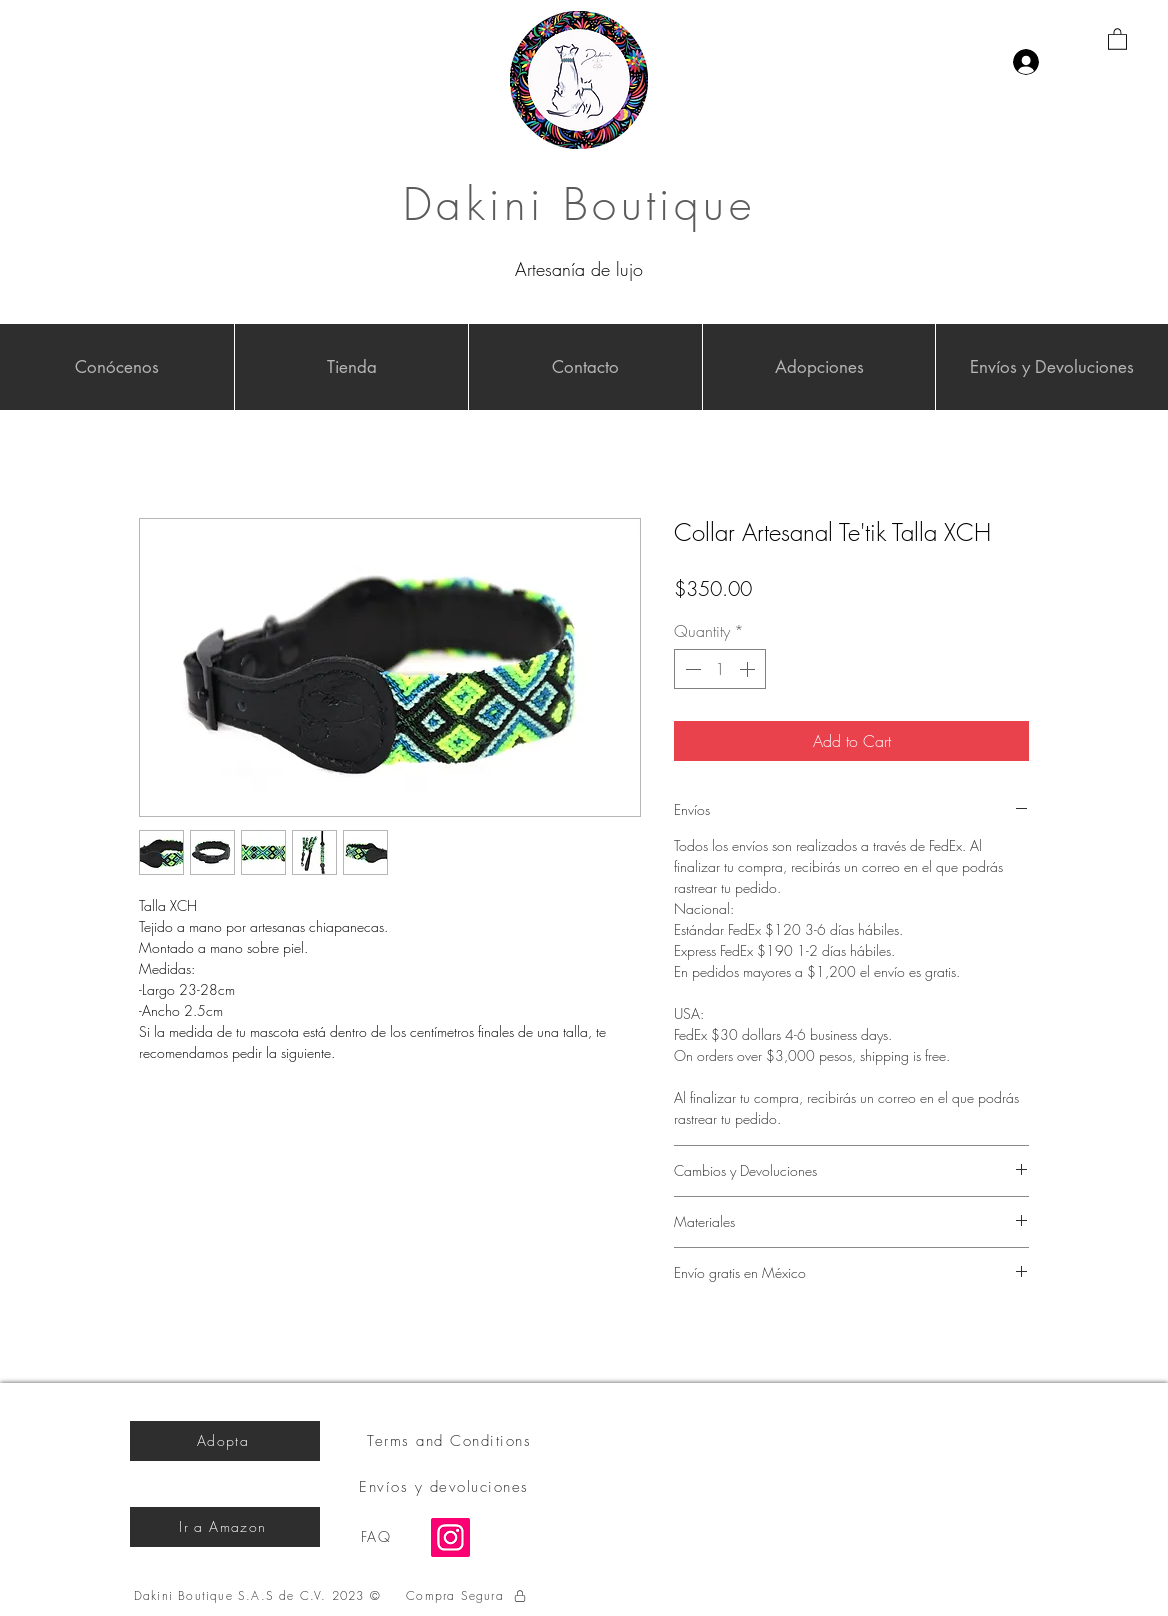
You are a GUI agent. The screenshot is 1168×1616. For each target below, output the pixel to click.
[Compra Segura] (467, 1596)
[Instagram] (450, 1537)
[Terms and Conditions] (451, 1441)
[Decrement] (691, 669)
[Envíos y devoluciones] (446, 1487)
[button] (1117, 38)
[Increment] (749, 669)
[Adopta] (225, 1441)
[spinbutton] (720, 669)
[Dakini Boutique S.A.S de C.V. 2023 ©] (259, 1596)
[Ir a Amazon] (225, 1527)
